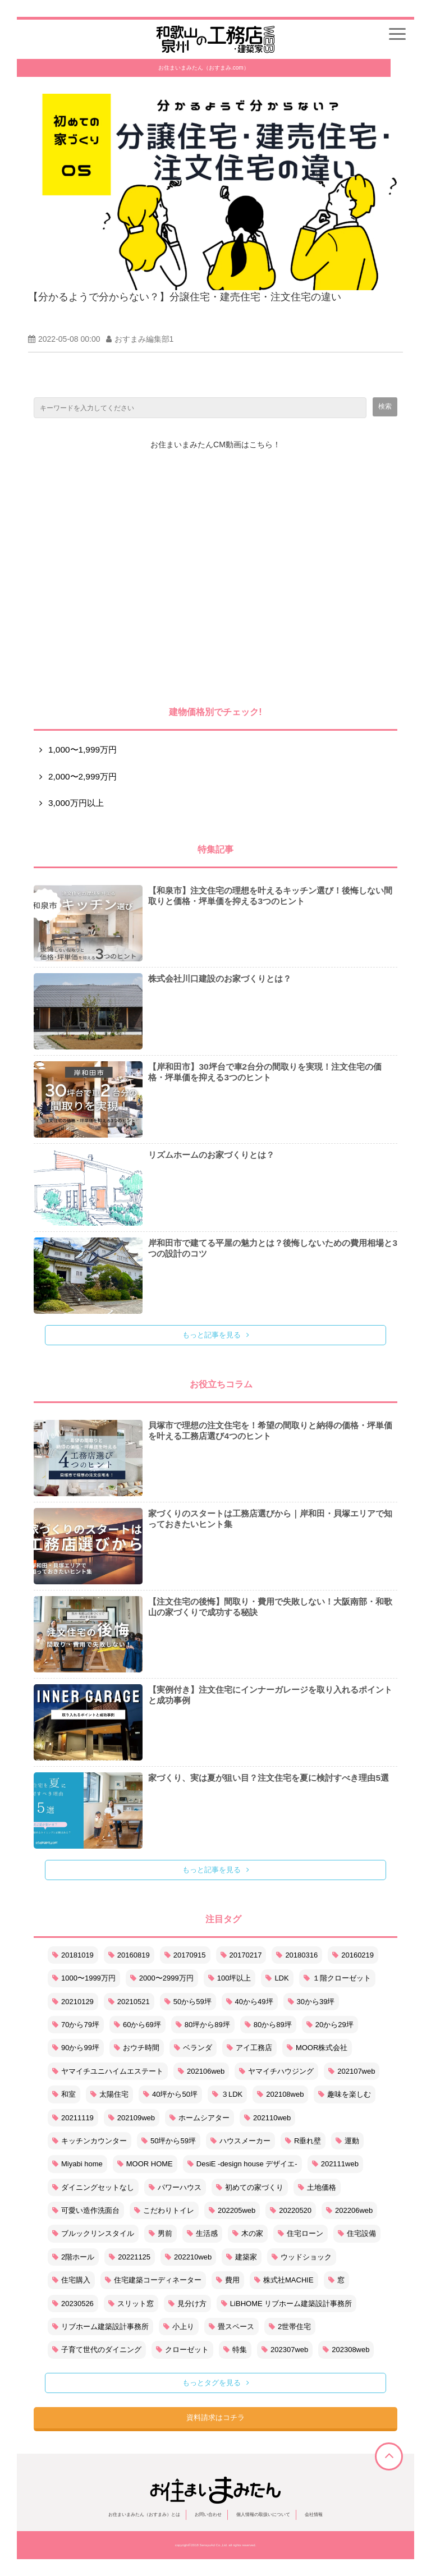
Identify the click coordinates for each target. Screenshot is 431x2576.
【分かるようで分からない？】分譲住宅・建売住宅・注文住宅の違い (184, 296)
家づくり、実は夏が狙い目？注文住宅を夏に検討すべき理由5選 (268, 1777)
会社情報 (314, 2514)
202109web (131, 2118)
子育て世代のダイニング (96, 2349)
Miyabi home (77, 2164)
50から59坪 (188, 2001)
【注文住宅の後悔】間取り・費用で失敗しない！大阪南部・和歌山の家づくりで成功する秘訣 (270, 1607)
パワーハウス (175, 2187)
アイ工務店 (249, 2047)
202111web (335, 2164)
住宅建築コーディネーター (153, 2280)
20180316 (297, 1955)
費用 (228, 2280)
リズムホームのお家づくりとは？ (211, 1154)
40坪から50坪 (170, 2094)
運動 (347, 2141)
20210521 (129, 2001)
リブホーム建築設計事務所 (100, 2326)
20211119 (73, 2118)
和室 (64, 2094)
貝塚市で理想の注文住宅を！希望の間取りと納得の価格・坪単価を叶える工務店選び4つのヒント (270, 1430)
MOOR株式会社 (317, 2047)
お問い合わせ (208, 2514)
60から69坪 (137, 2024)
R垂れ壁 (303, 2141)
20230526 (73, 2303)
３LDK (227, 2094)
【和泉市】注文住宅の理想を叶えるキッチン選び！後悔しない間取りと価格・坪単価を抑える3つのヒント (270, 896)
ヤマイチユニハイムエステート (107, 2071)
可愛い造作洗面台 (86, 2210)
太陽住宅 (109, 2094)
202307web (285, 2349)
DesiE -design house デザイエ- (242, 2164)
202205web (232, 2210)
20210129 (73, 2001)
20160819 (129, 1955)
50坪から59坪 (168, 2141)
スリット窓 (131, 2303)
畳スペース (231, 2326)
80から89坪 (268, 2024)
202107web (351, 2071)
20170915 (185, 1955)
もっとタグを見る (211, 2382)
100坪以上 (229, 1978)
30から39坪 (311, 2001)
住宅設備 (357, 2233)
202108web (280, 2094)
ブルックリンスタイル (93, 2233)
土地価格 (317, 2187)
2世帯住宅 (290, 2326)
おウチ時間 (136, 2047)
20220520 (290, 2210)
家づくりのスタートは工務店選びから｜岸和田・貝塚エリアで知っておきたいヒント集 (270, 1519)
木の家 (247, 2233)
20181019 (73, 1955)
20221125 (129, 2257)
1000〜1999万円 (84, 1978)
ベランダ (193, 2047)
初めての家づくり (249, 2187)
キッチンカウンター (89, 2141)
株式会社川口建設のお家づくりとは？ (219, 978)
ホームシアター (199, 2118)
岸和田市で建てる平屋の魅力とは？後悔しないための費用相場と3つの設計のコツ (272, 1248)
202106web (201, 2071)
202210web (188, 2257)
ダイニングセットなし (93, 2187)
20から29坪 (330, 2024)
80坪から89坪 (203, 2024)
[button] (397, 34)
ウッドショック (302, 2257)
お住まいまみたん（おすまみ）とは (144, 2514)
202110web (267, 2118)
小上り (178, 2326)
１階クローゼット (337, 1978)
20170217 (241, 1955)
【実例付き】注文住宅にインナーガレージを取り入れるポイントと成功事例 (270, 1695)
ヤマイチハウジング (276, 2071)
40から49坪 (249, 2001)
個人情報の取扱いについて (263, 2514)
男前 (160, 2233)
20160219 (353, 1955)
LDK (276, 1978)
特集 (235, 2349)
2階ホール (73, 2257)
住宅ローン (300, 2233)
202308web (346, 2349)
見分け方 (187, 2303)
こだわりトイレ (164, 2210)
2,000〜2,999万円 (82, 776)
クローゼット (182, 2349)
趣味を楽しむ (344, 2094)
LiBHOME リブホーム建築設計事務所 (286, 2303)
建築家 (241, 2257)
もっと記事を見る (211, 1335)
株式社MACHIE (284, 2280)
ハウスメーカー (240, 2141)
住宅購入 (71, 2280)
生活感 (202, 2233)
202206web (349, 2210)
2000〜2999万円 (162, 1978)
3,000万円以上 (76, 803)
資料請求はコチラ (215, 2417)
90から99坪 (75, 2047)
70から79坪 (75, 2024)
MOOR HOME (145, 2164)
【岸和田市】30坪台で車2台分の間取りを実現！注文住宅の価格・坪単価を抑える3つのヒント (265, 1072)
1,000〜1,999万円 (82, 749)
